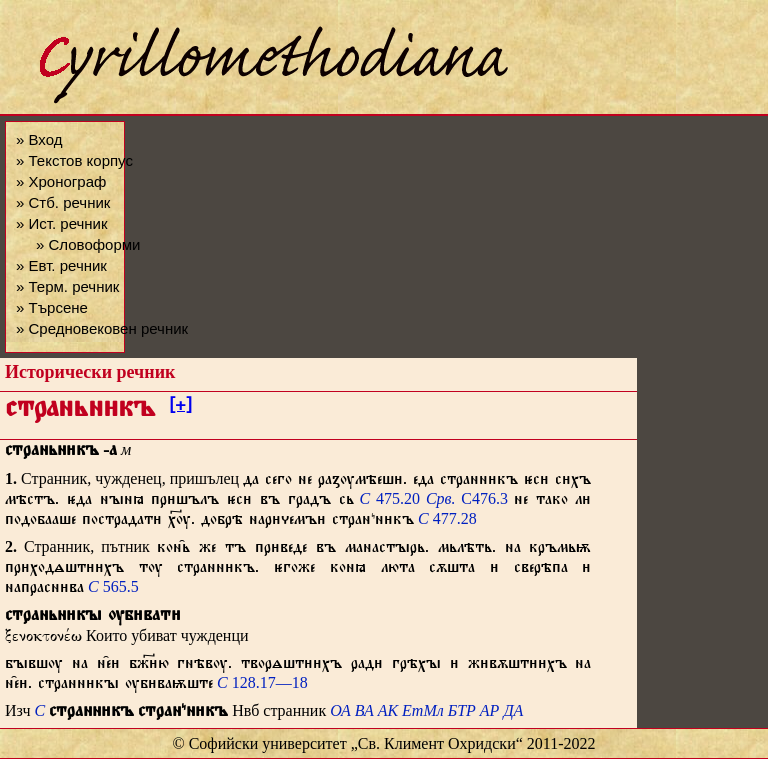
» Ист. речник (62, 223)
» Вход (39, 139)
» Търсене (52, 307)
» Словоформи (88, 244)
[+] (180, 408)
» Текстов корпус (74, 160)
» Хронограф (61, 181)
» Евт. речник (61, 265)
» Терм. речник (67, 286)
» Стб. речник (63, 202)
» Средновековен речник (102, 328)
